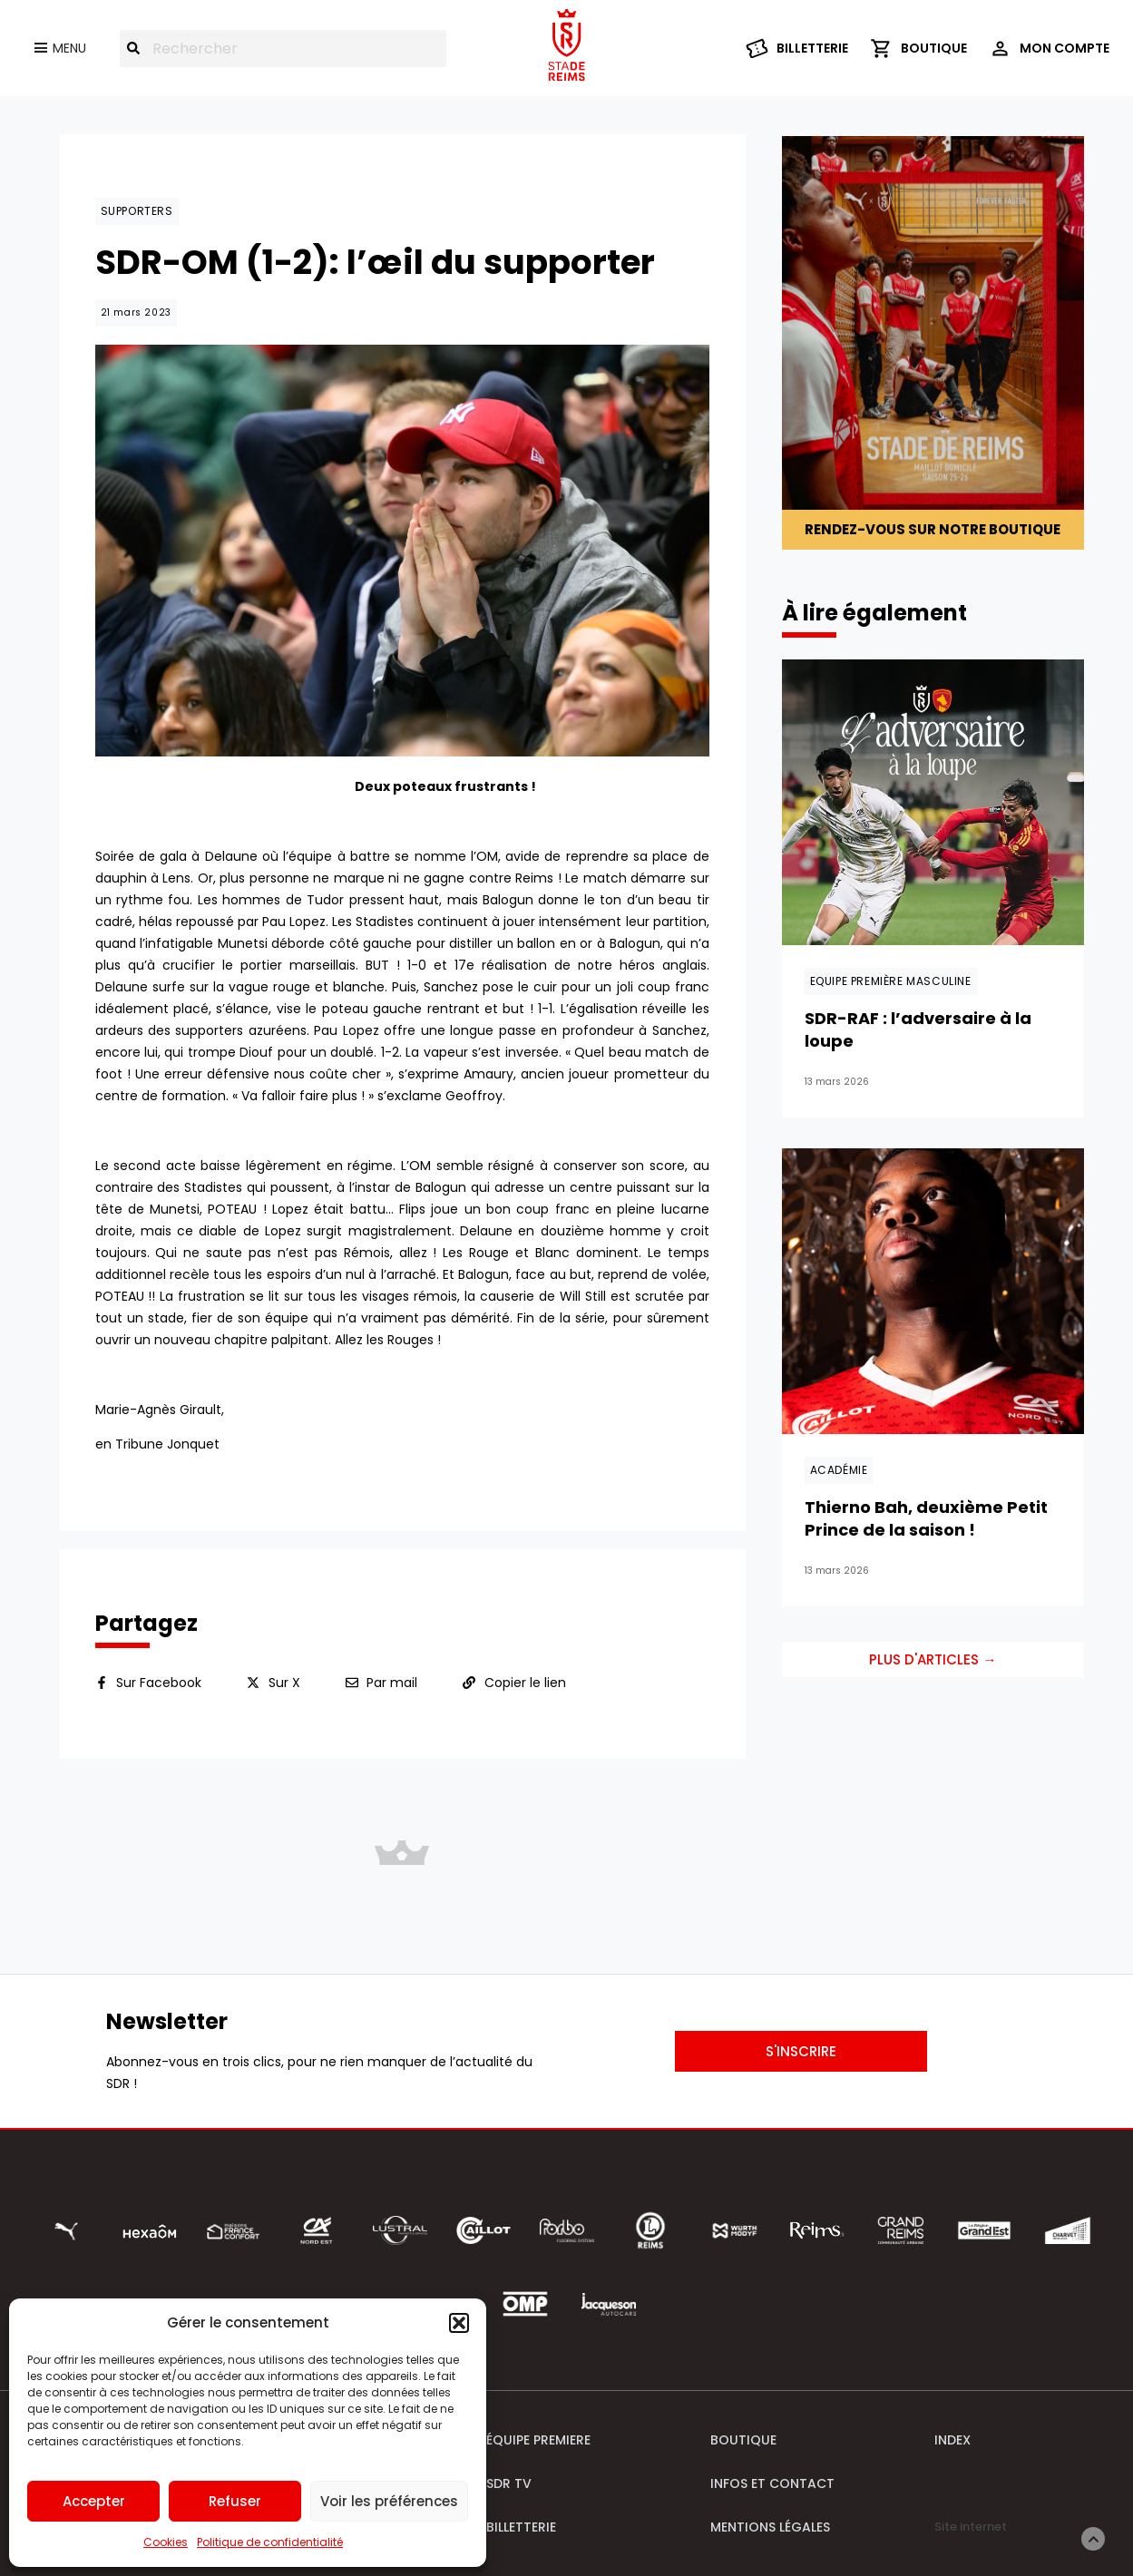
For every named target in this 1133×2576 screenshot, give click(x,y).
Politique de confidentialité (270, 2542)
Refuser (235, 2501)
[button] (459, 2323)
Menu (69, 48)
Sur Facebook (158, 1682)
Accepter (94, 2501)
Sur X (284, 1682)
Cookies (165, 2542)
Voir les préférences (389, 2501)
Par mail (391, 1682)
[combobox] (282, 48)
